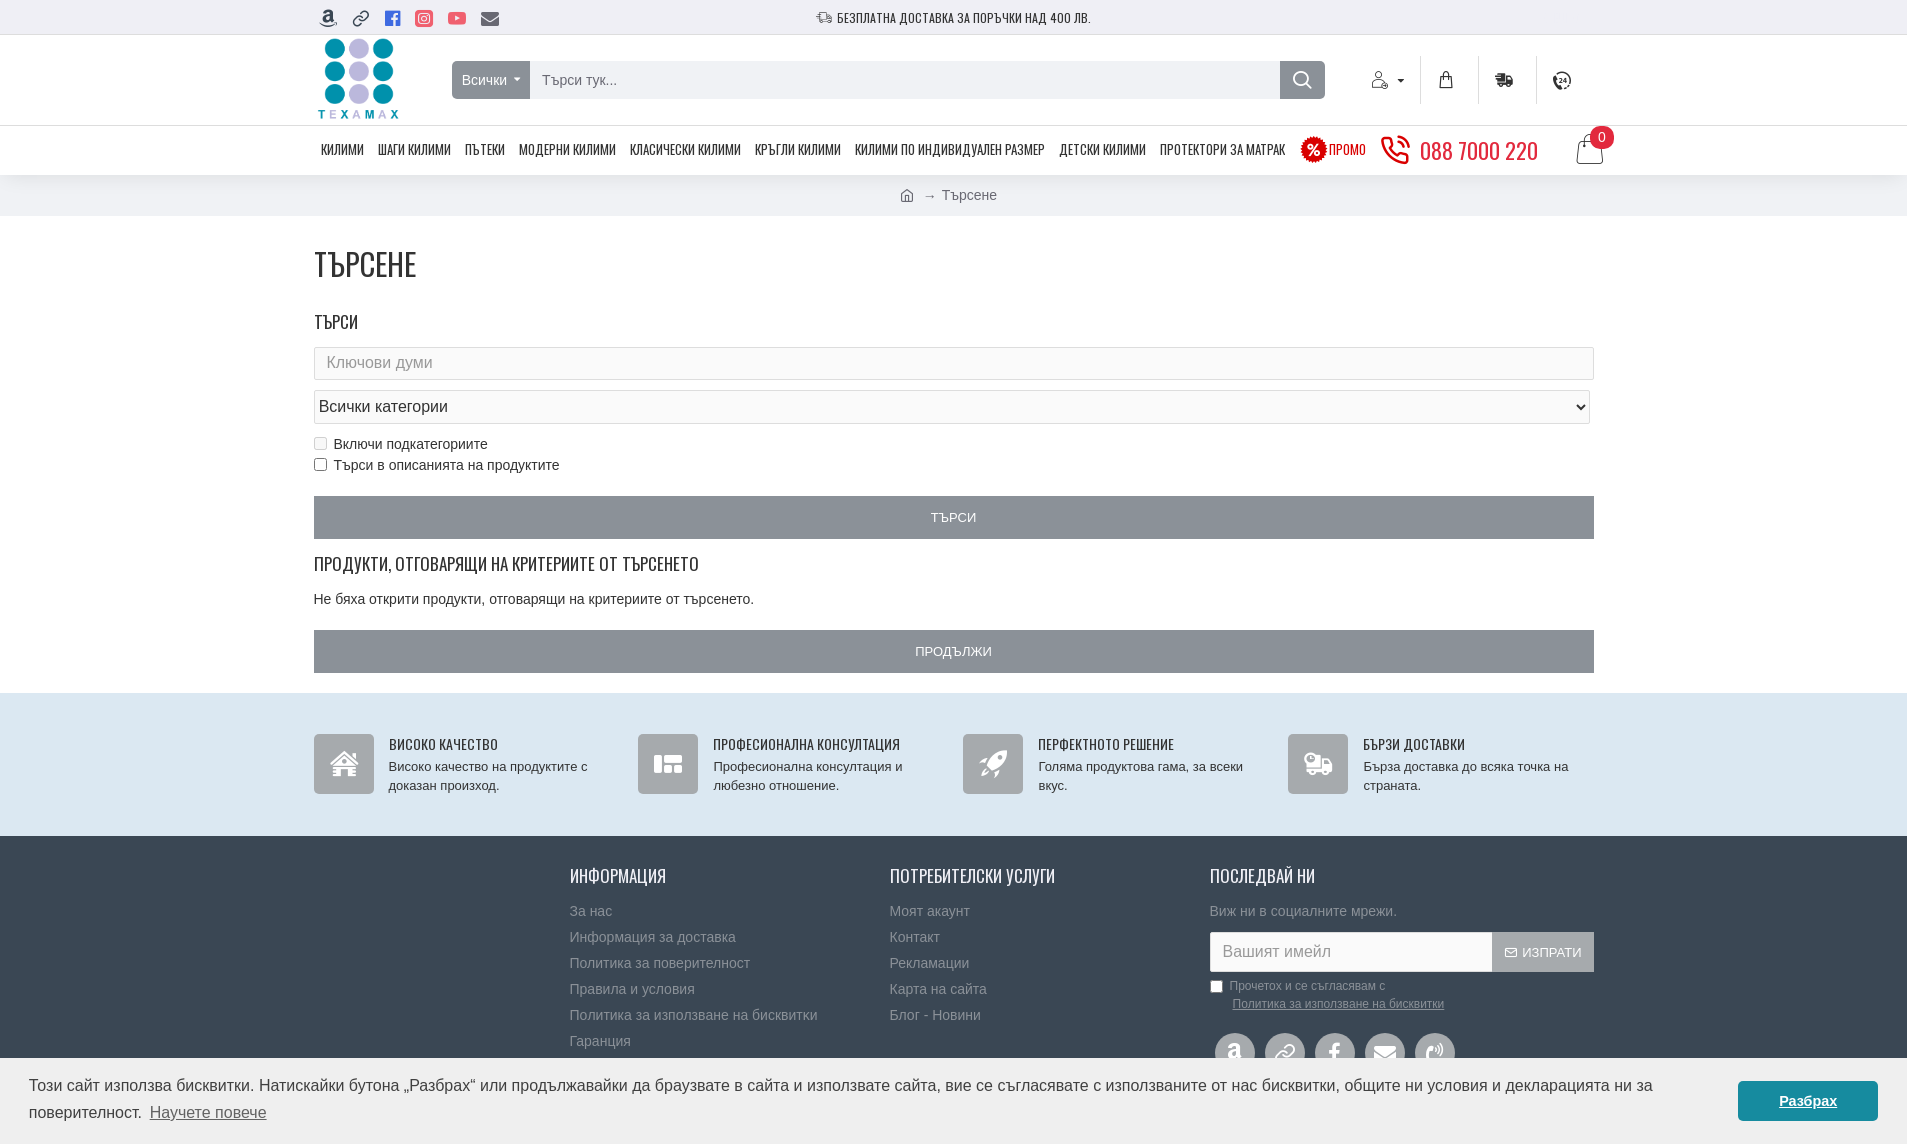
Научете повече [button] (208, 1112)
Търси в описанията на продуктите (437, 426)
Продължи (953, 613)
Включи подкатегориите (401, 405)
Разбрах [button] (1808, 1101)
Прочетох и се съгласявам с (1329, 963)
